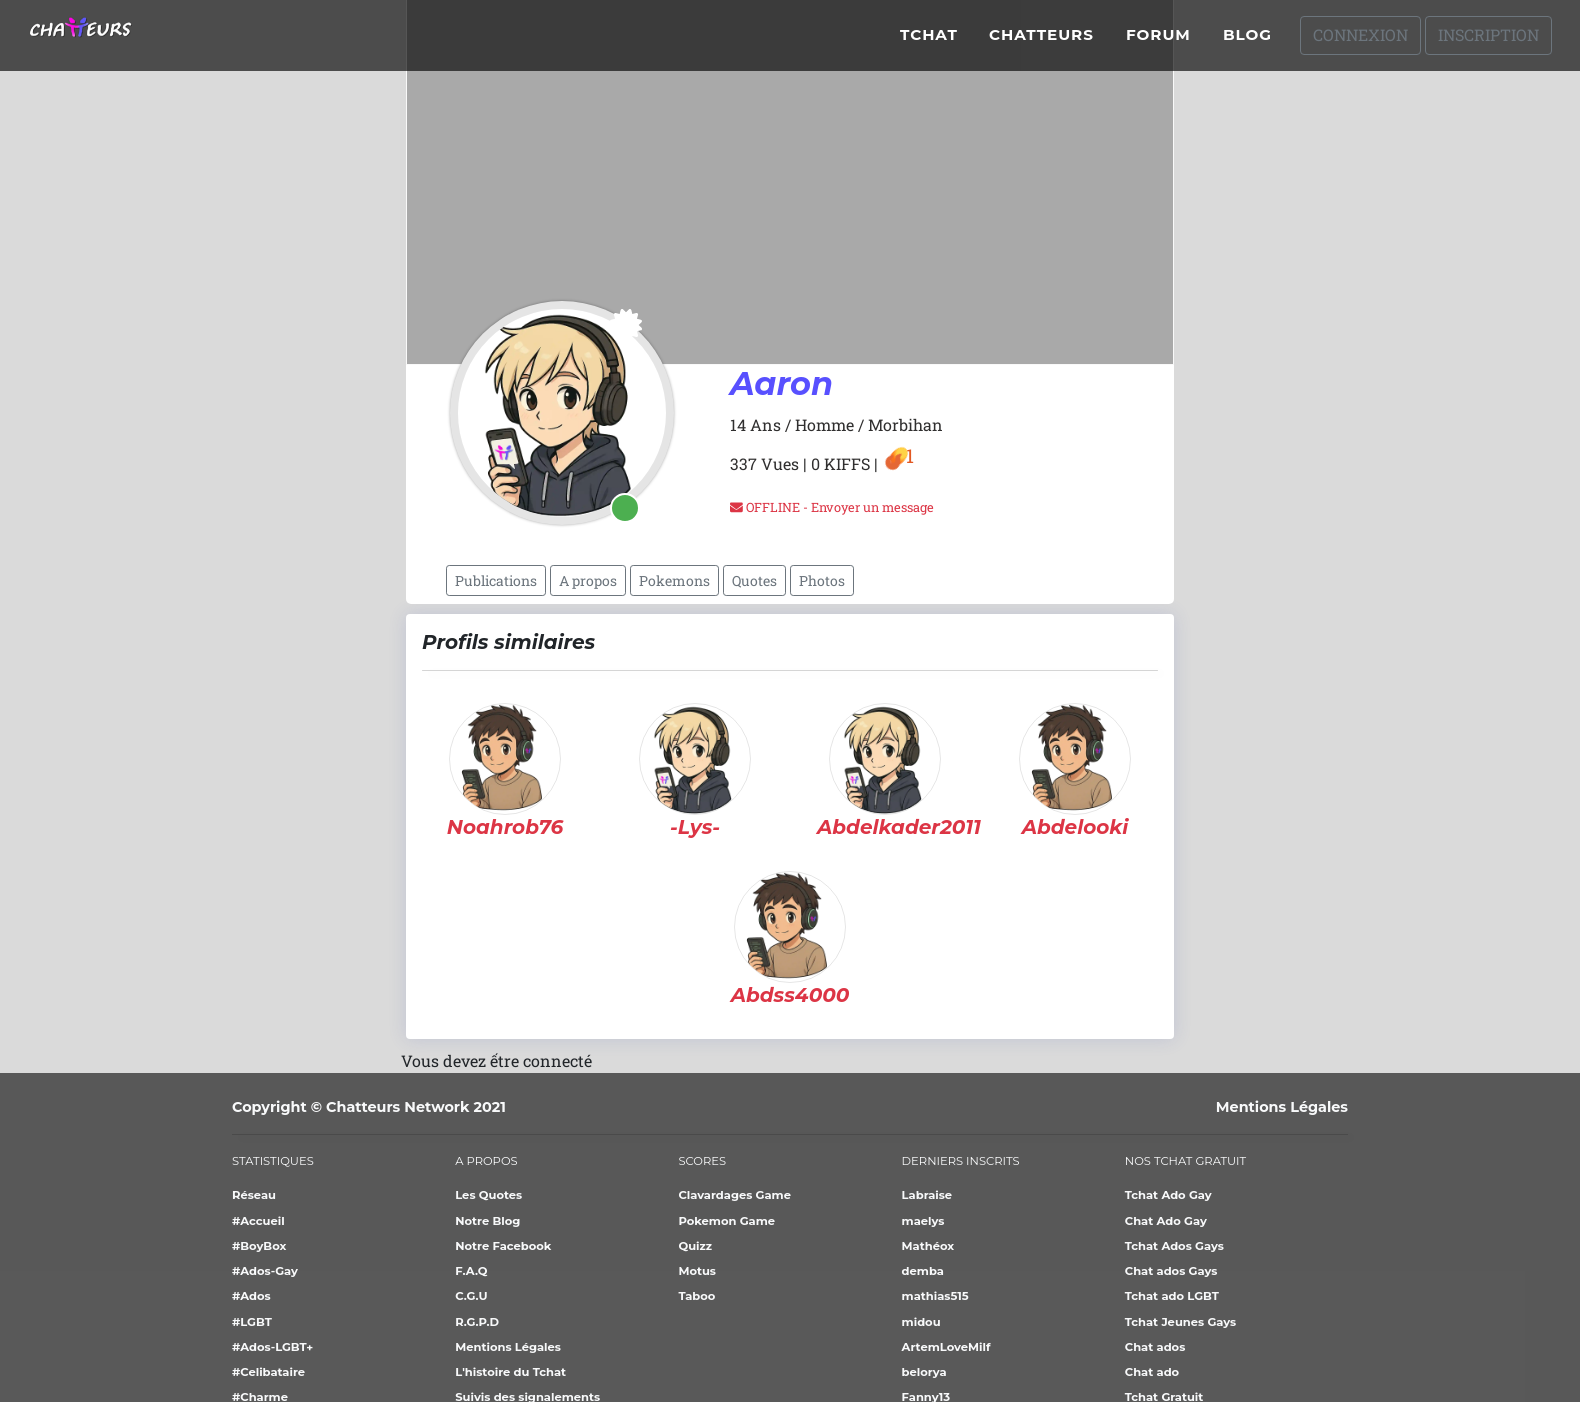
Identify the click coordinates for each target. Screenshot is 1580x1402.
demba (923, 1271)
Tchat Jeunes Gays (1180, 1322)
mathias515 (935, 1296)
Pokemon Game (726, 1221)
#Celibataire (268, 1372)
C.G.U (471, 1296)
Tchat (929, 42)
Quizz (695, 1246)
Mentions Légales (1282, 1107)
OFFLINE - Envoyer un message (832, 507)
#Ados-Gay (265, 1271)
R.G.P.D (477, 1322)
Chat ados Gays (1171, 1271)
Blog (1247, 42)
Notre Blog (487, 1221)
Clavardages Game (734, 1195)
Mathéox (928, 1246)
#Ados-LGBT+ (272, 1347)
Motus (697, 1271)
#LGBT (252, 1322)
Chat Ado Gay (1166, 1221)
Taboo (696, 1296)
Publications (496, 580)
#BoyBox (259, 1246)
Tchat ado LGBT (1172, 1296)
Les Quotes (488, 1195)
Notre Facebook (503, 1246)
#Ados (251, 1296)
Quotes (754, 580)
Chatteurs (1041, 42)
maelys (923, 1221)
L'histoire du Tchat (510, 1372)
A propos (588, 580)
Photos (822, 580)
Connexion (1360, 42)
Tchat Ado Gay (1168, 1195)
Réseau (254, 1195)
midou (921, 1322)
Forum (1158, 42)
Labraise (927, 1195)
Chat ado (1152, 1372)
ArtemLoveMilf (946, 1347)
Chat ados (1155, 1347)
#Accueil (258, 1221)
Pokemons (674, 580)
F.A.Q (471, 1271)
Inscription (1488, 42)
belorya (924, 1372)
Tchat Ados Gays (1174, 1246)
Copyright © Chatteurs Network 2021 (369, 1107)
